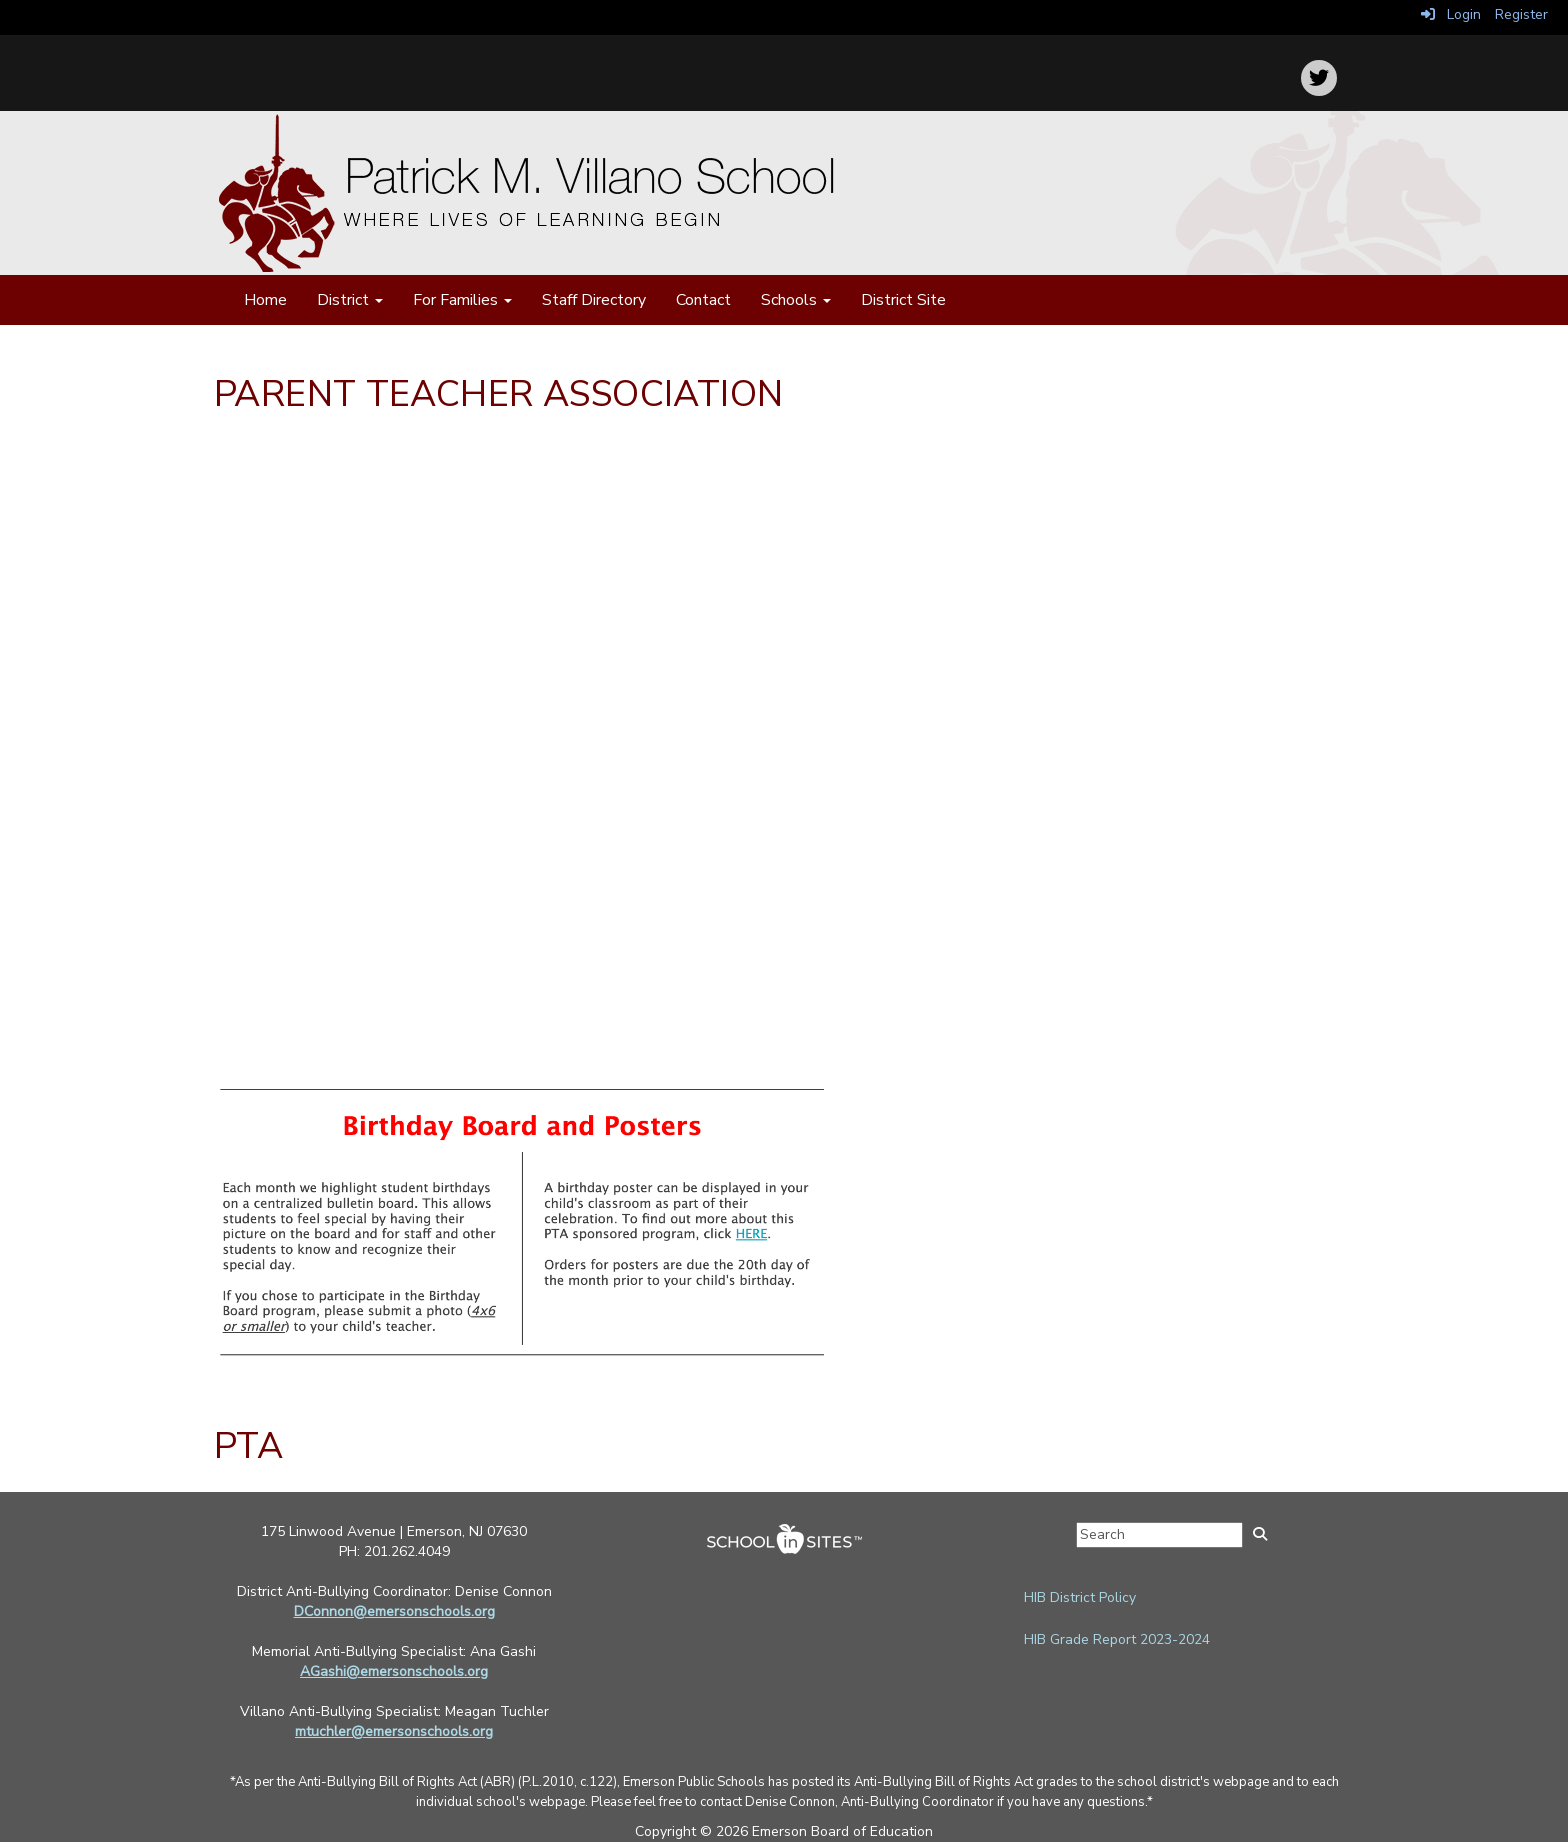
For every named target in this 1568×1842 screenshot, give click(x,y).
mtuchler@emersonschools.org (394, 1731)
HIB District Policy (1080, 1597)
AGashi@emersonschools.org (394, 1671)
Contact (703, 300)
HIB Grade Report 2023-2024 (1117, 1639)
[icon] (1319, 78)
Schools (796, 300)
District (350, 300)
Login (1451, 14)
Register (1521, 14)
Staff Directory (594, 300)
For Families (462, 300)
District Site (903, 300)
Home (265, 300)
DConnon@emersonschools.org (394, 1611)
